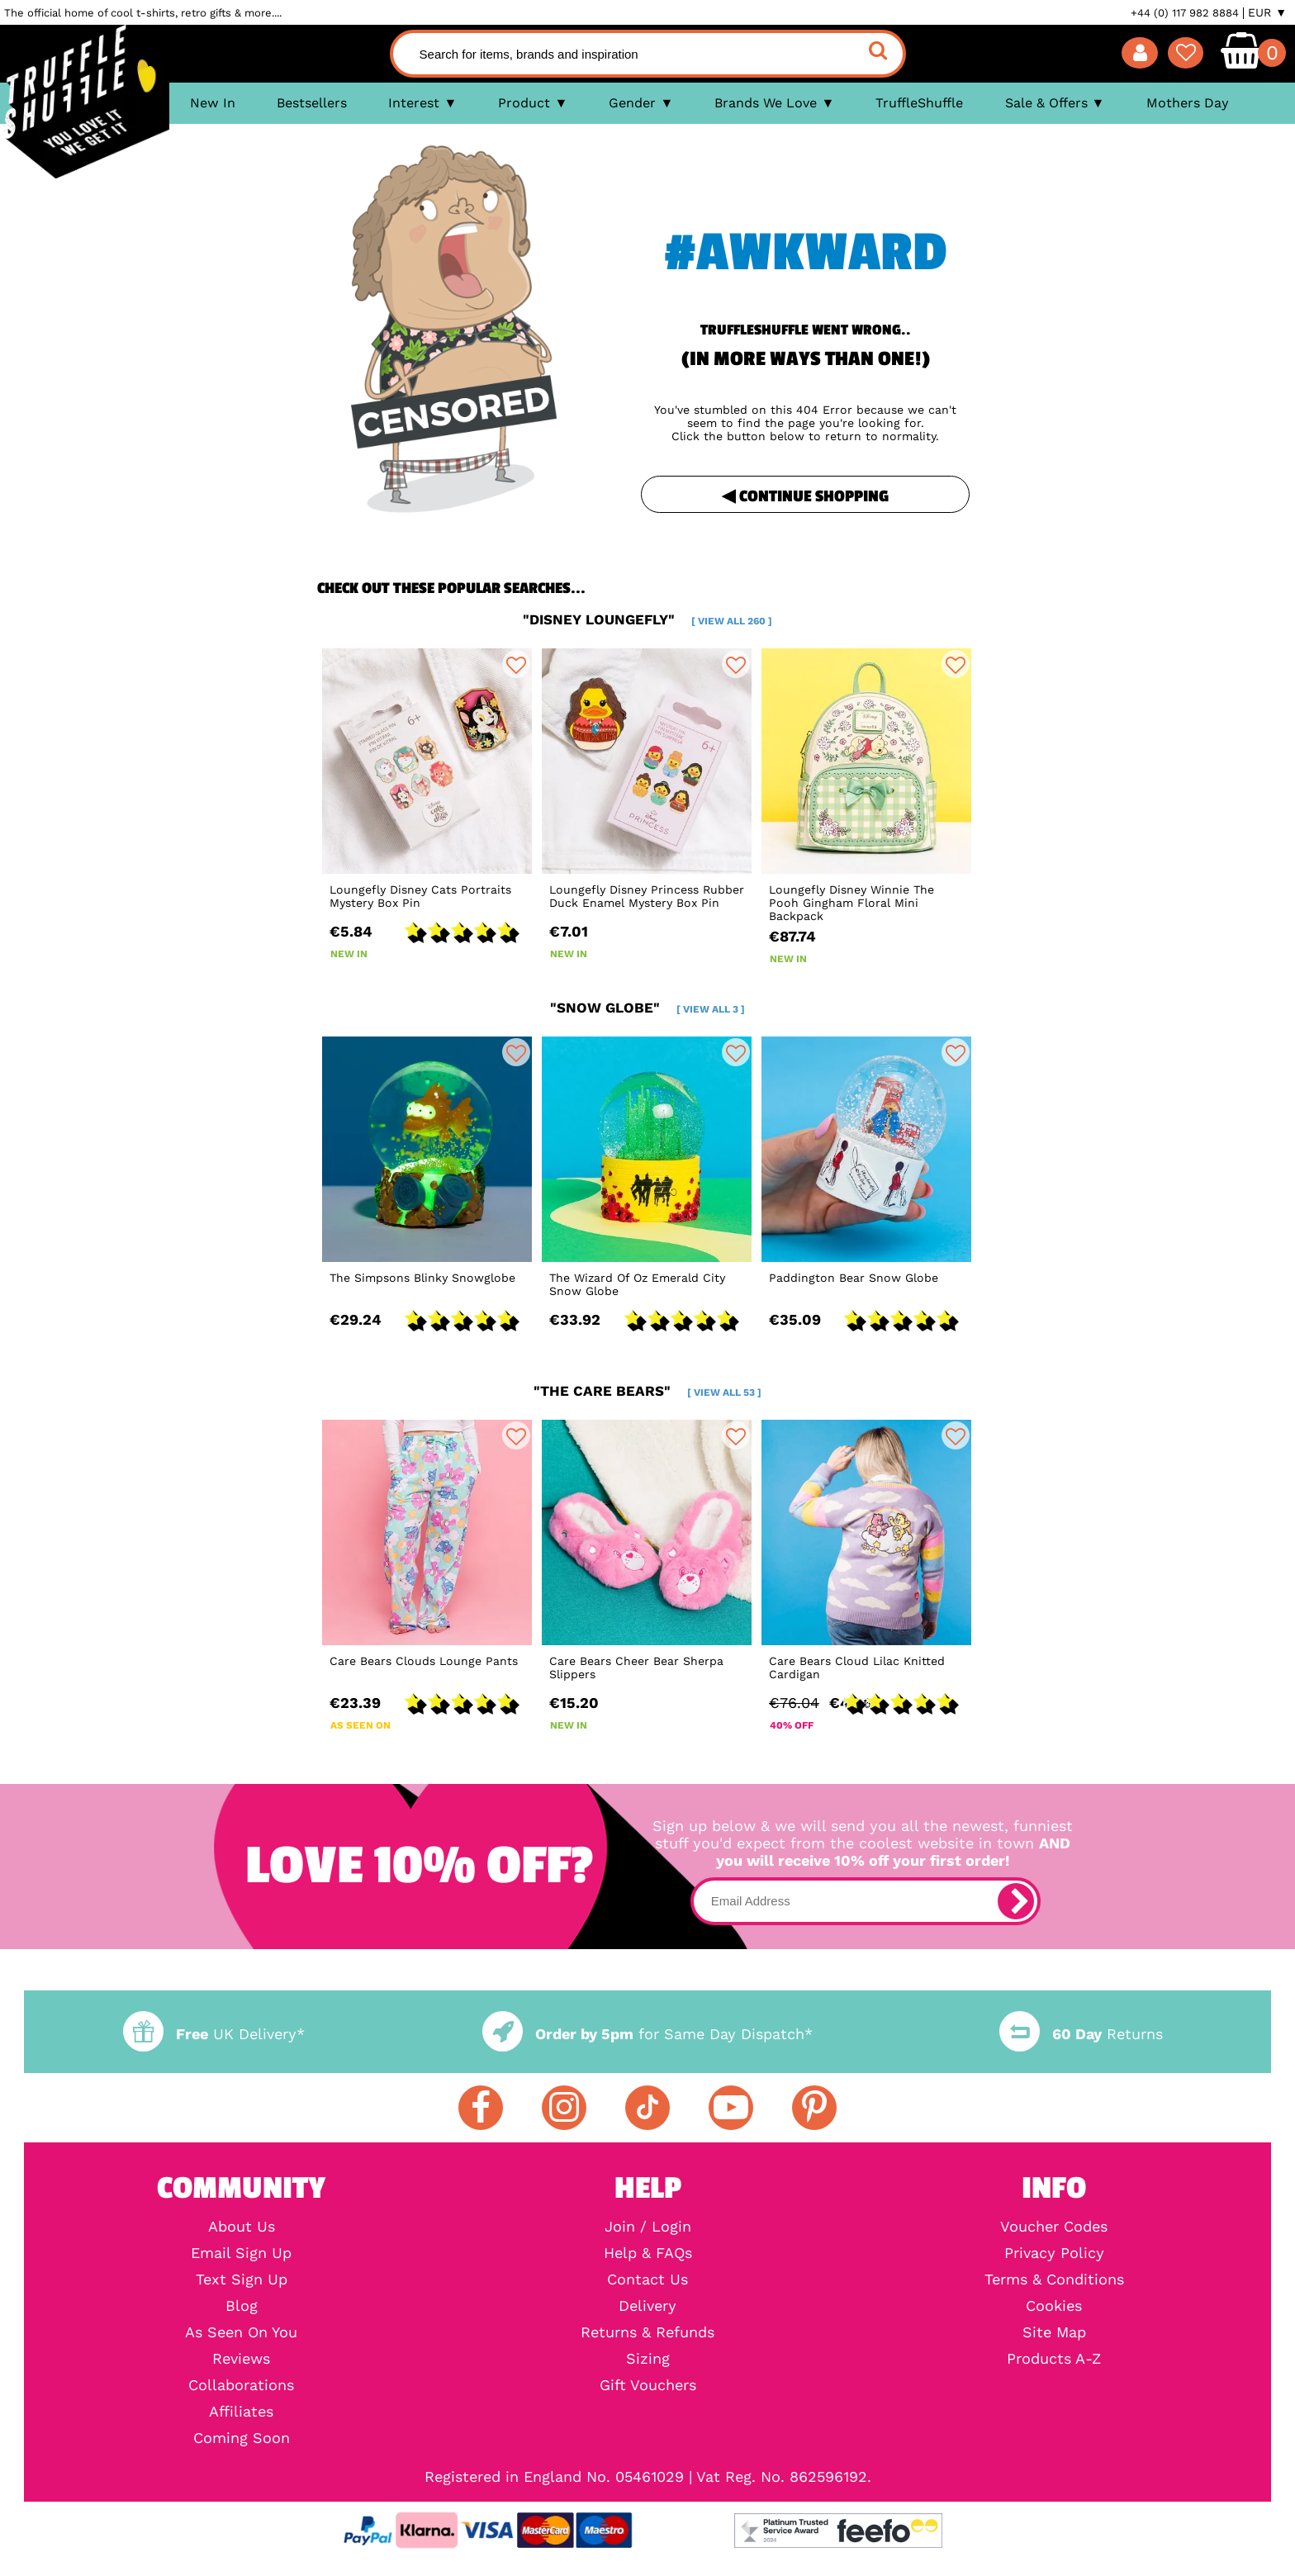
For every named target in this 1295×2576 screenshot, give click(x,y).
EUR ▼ (1267, 12)
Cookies (1054, 2305)
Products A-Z (1054, 2358)
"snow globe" (647, 1007)
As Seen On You (241, 2332)
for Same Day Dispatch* (647, 2033)
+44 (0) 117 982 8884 (1185, 13)
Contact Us (647, 2279)
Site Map (1054, 2332)
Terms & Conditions (1054, 2279)
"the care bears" (647, 1391)
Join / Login (648, 2226)
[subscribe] (1016, 1901)
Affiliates (241, 2411)
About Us (241, 2226)
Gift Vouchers (648, 2385)
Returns (1081, 2033)
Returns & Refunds (647, 2332)
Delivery (647, 2305)
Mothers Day (1187, 103)
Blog (241, 2305)
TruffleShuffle (919, 103)
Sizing (648, 2358)
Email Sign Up (241, 2253)
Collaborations (241, 2385)
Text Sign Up (241, 2279)
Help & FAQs (648, 2253)
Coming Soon (241, 2438)
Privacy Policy (1054, 2253)
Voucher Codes (1054, 2226)
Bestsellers (312, 103)
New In (212, 103)
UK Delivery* (214, 2033)
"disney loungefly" (647, 619)
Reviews (241, 2358)
